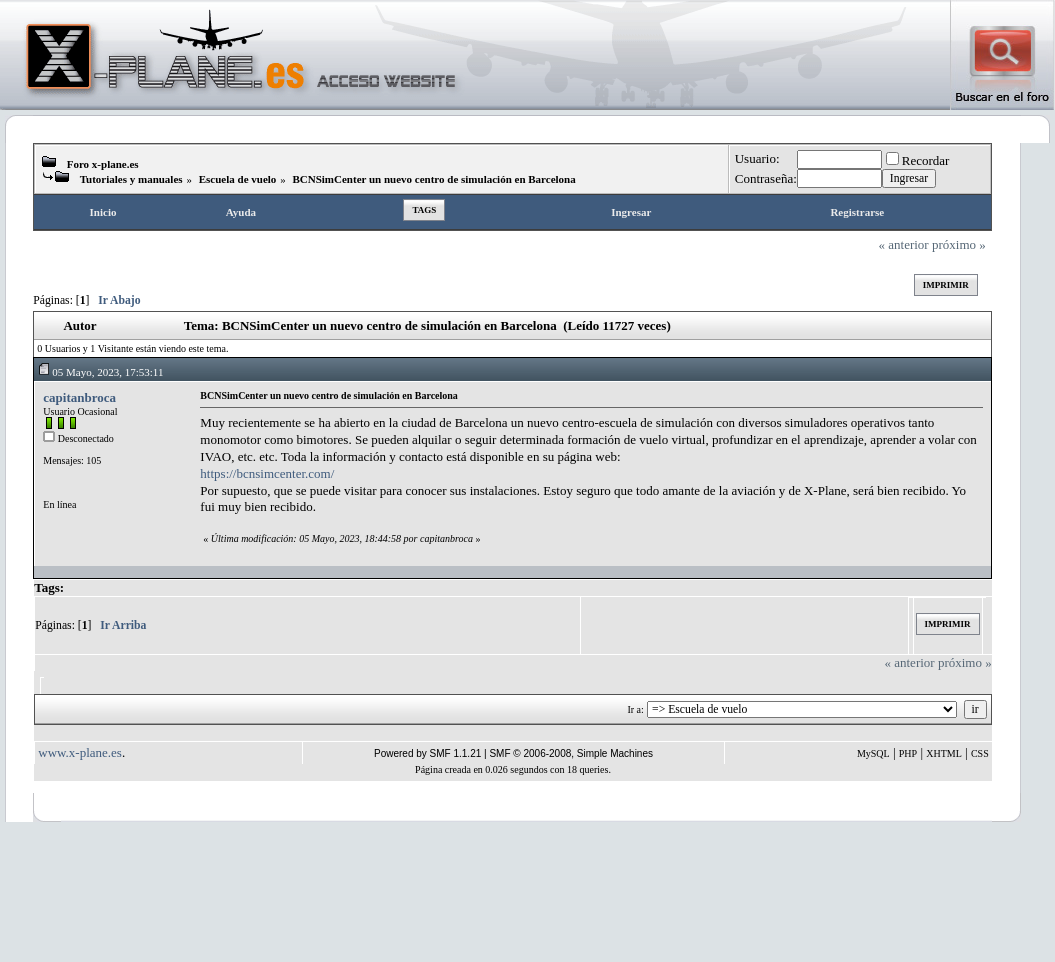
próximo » (959, 244)
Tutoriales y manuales (131, 179)
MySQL (873, 753)
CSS (980, 753)
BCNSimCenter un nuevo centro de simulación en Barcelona (433, 179)
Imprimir (946, 285)
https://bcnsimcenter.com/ (267, 473)
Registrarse (857, 212)
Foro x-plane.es (103, 164)
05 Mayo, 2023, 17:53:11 (100, 372)
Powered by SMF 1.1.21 (427, 753)
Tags (424, 210)
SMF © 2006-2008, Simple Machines (571, 753)
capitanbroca (79, 397)
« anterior (904, 244)
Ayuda (241, 212)
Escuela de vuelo (238, 179)
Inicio (103, 212)
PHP (908, 753)
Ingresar (631, 212)
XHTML (944, 753)
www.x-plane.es (80, 752)
